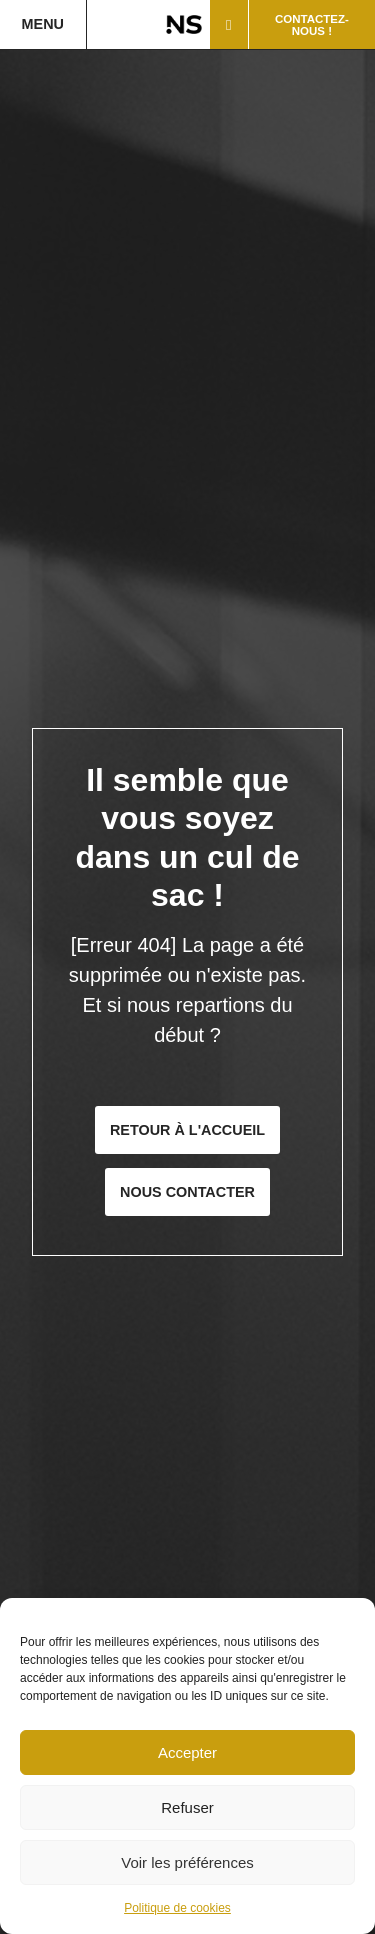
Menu (43, 24)
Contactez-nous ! (312, 25)
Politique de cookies (177, 1908)
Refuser (187, 1807)
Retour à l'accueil (187, 1130)
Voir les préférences (187, 1862)
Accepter (187, 1752)
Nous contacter (187, 1192)
